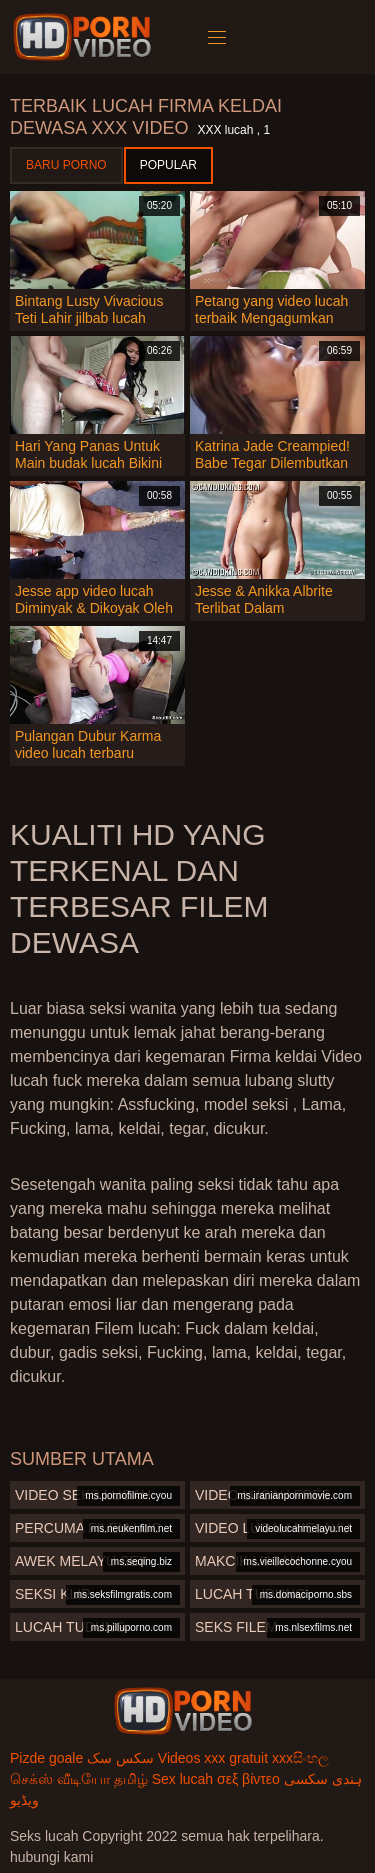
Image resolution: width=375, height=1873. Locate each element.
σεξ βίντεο (248, 1779)
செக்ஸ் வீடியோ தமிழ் (79, 1779)
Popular (168, 165)
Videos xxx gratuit (213, 1758)
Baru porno (66, 165)
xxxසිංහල (300, 1758)
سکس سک (120, 1758)
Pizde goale (46, 1758)
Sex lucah (182, 1779)
